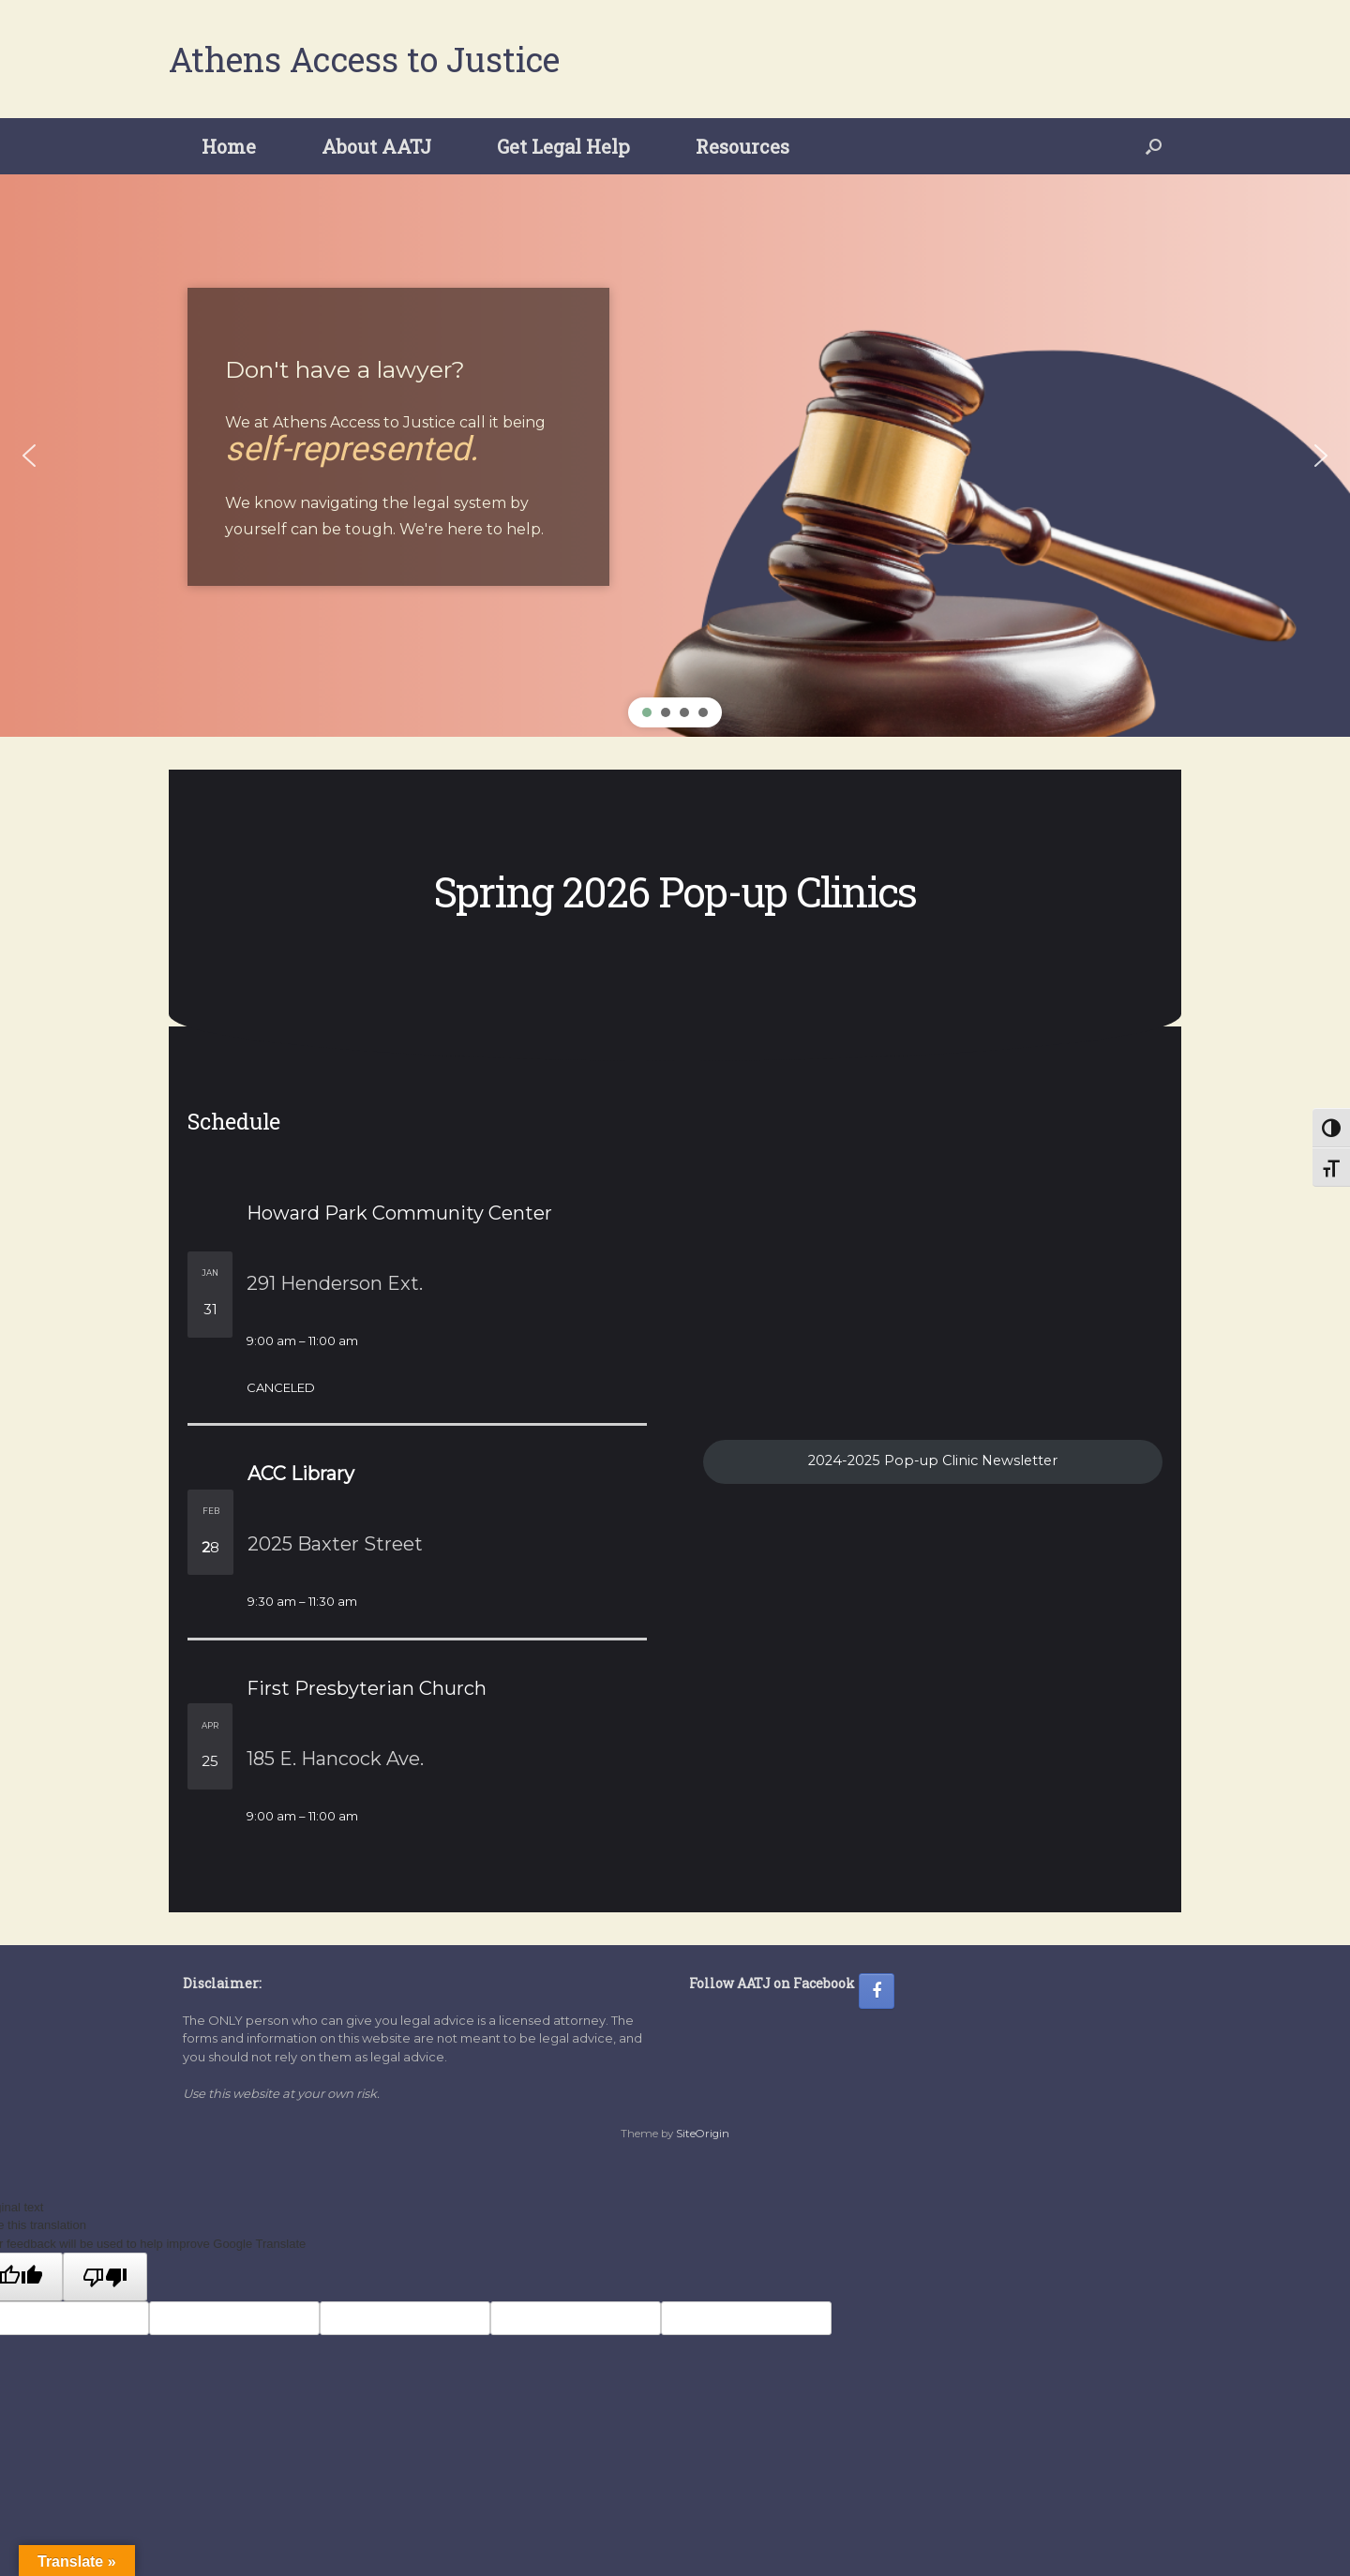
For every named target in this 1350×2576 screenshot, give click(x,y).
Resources (742, 146)
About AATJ (376, 146)
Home (229, 146)
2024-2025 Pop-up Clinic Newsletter (933, 1460)
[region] (675, 455)
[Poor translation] (105, 2277)
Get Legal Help (563, 146)
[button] (1153, 146)
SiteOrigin (702, 2133)
